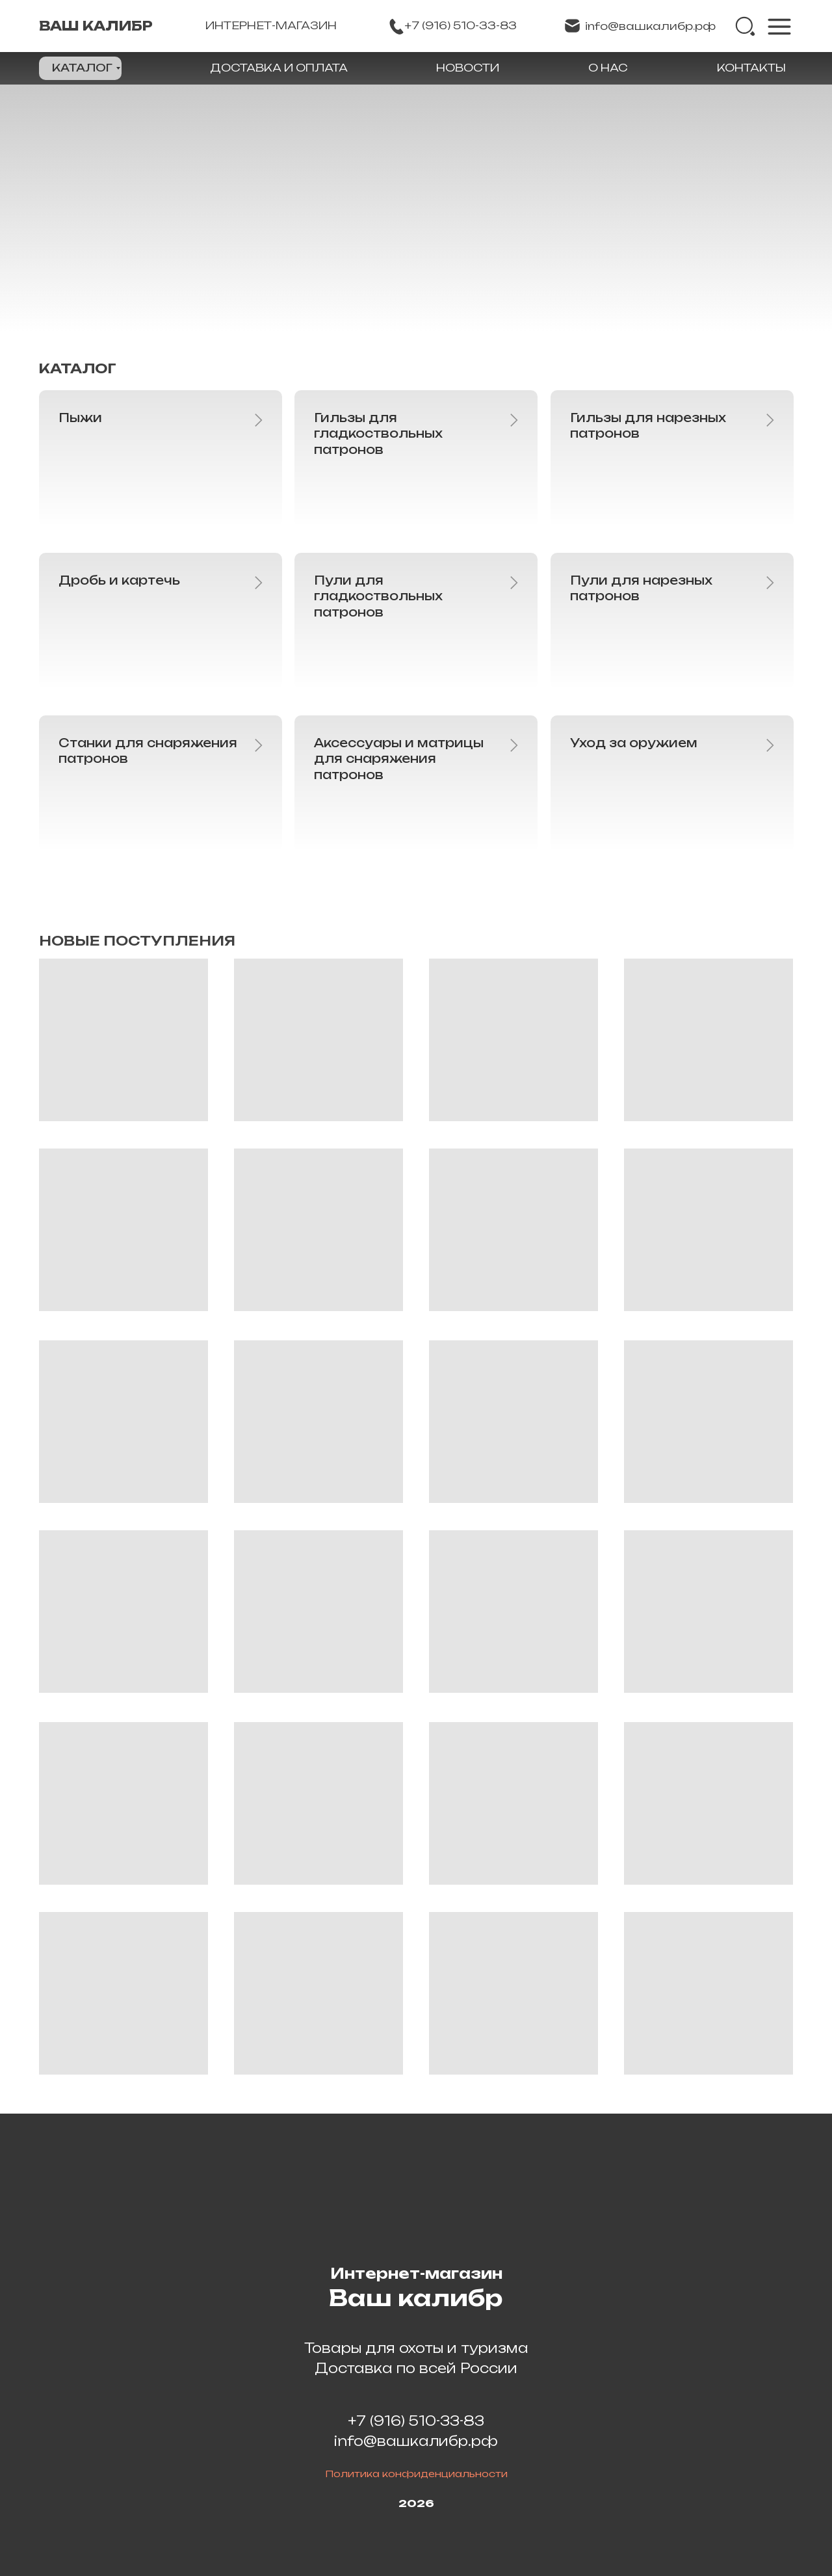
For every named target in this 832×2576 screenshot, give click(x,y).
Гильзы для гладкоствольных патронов (378, 433)
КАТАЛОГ (82, 67)
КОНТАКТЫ (751, 67)
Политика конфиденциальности (416, 2473)
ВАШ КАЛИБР (96, 26)
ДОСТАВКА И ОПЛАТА (279, 67)
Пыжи (80, 417)
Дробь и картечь (119, 580)
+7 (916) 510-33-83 (416, 2421)
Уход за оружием (633, 743)
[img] (745, 27)
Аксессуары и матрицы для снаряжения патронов (399, 759)
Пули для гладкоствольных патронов (378, 596)
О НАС (608, 67)
